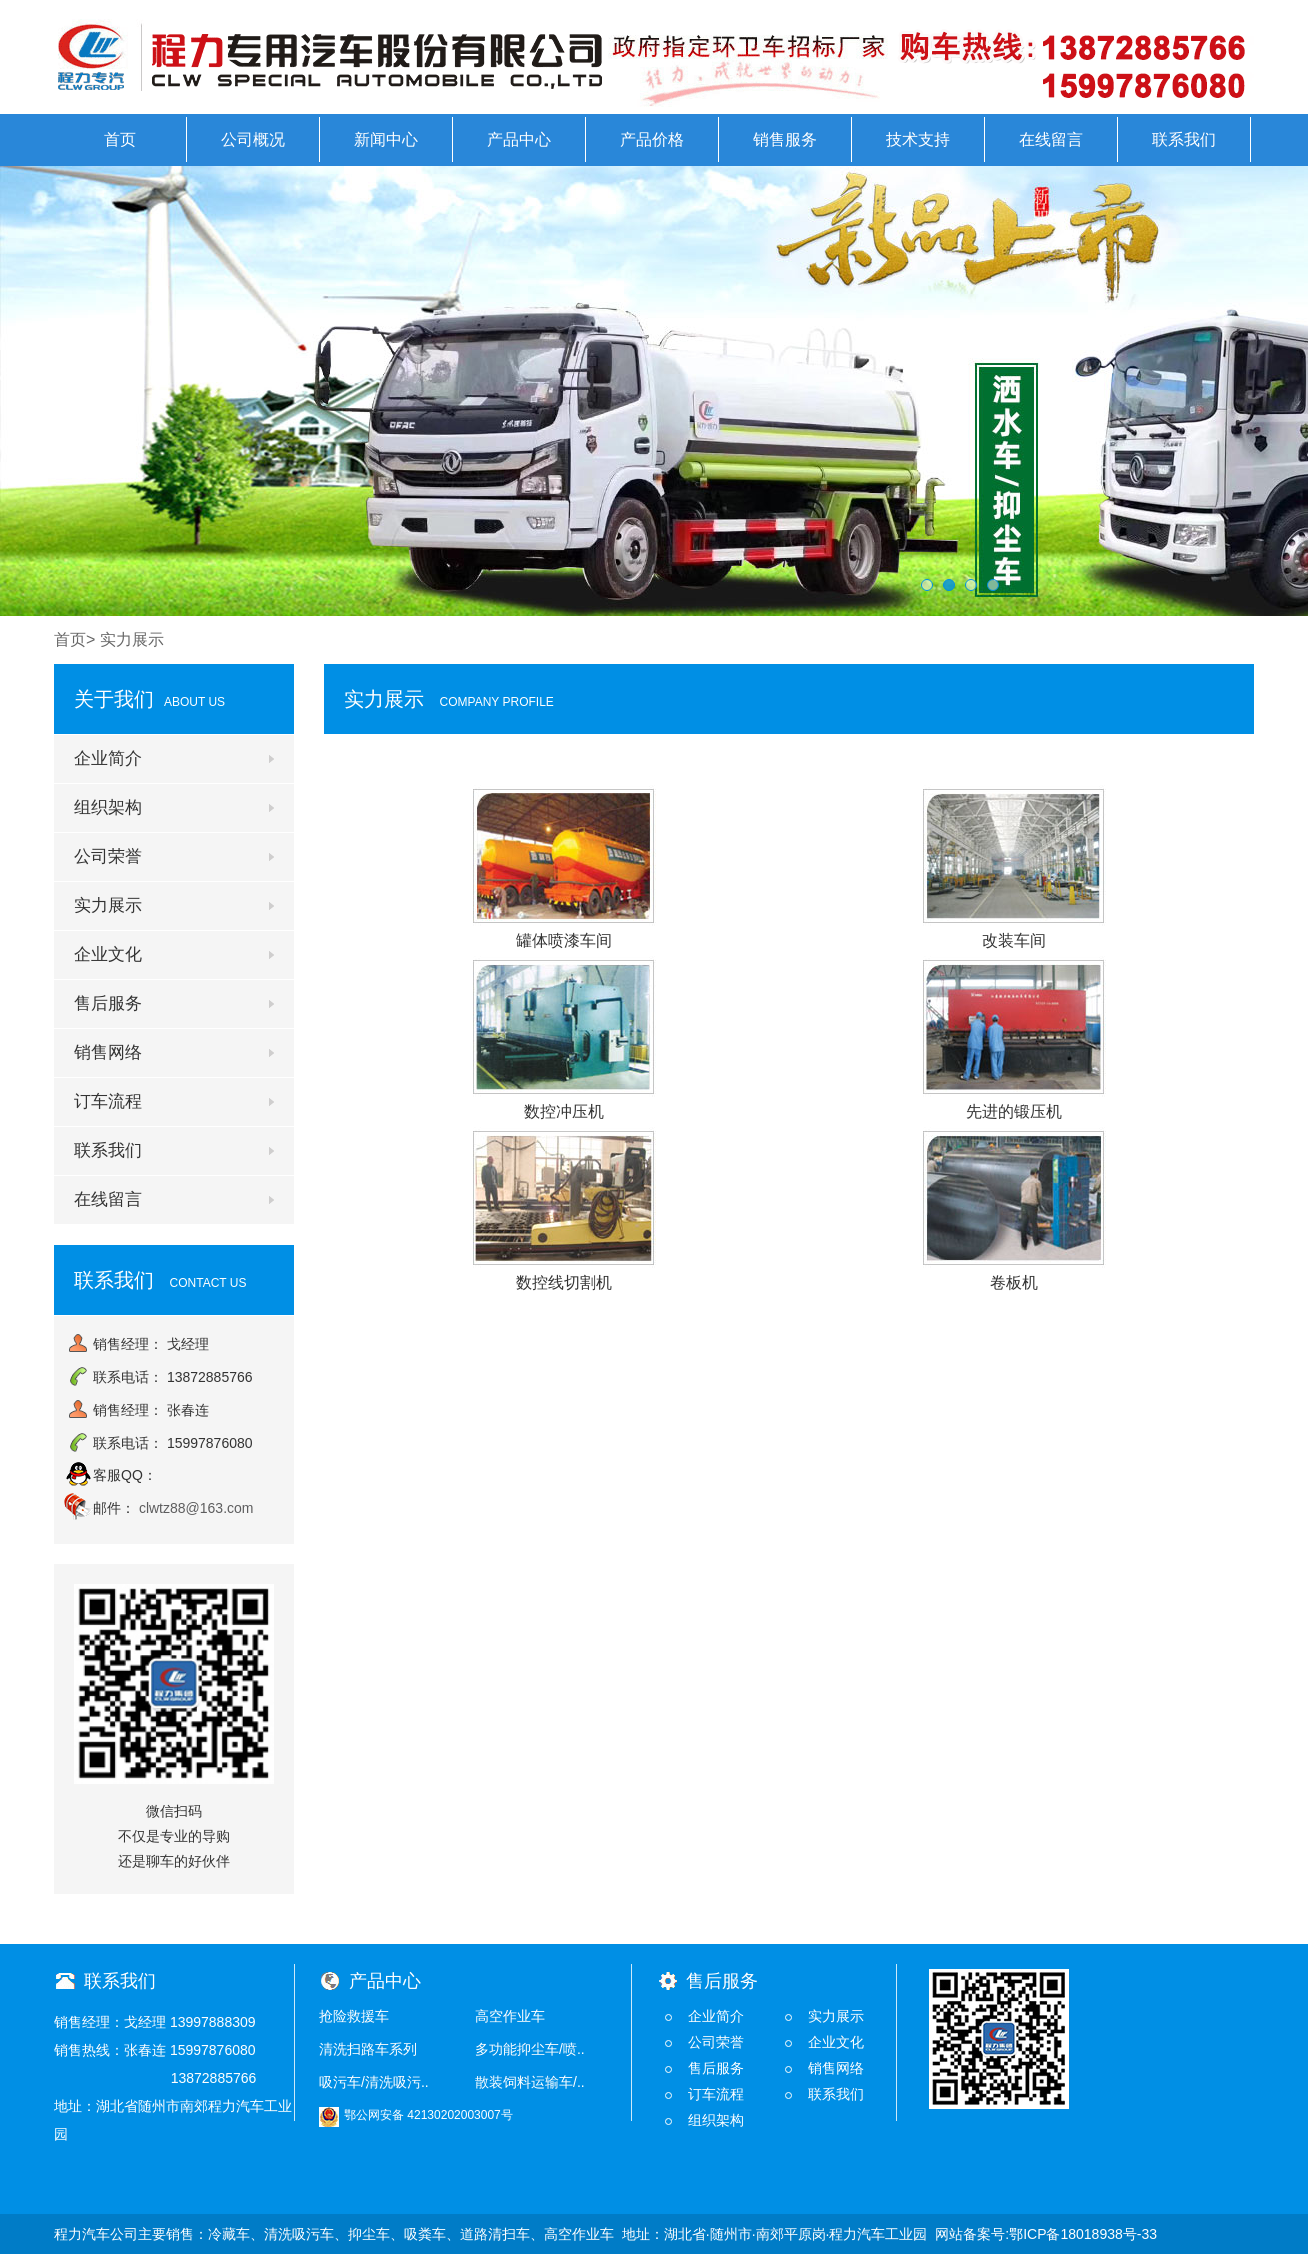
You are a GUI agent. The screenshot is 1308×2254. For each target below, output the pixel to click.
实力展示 (108, 905)
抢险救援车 (354, 2016)
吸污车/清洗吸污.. (374, 2082)
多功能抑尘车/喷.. (530, 2049)
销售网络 (108, 1052)
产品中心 (519, 139)
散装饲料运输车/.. (530, 2082)
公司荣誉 (108, 856)
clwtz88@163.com (196, 1508)
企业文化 (108, 954)
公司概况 (253, 139)
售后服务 (108, 1003)
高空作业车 (510, 2016)
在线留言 (1051, 139)
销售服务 (785, 139)
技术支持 (918, 139)
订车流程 (108, 1101)
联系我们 (1184, 139)
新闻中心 (386, 139)
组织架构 (108, 807)
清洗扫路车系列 (368, 2049)
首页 (120, 139)
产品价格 (652, 139)
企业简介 (108, 758)
